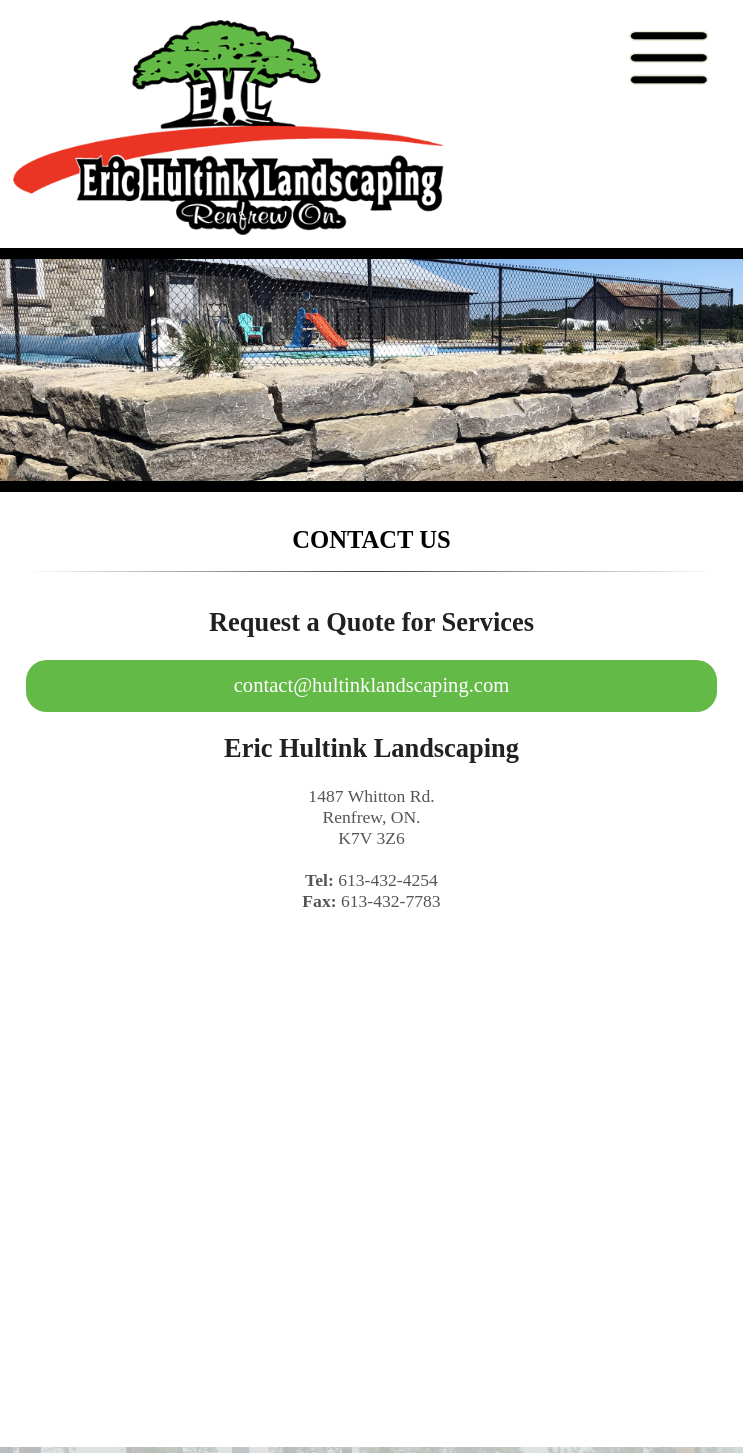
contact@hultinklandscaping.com (372, 685)
